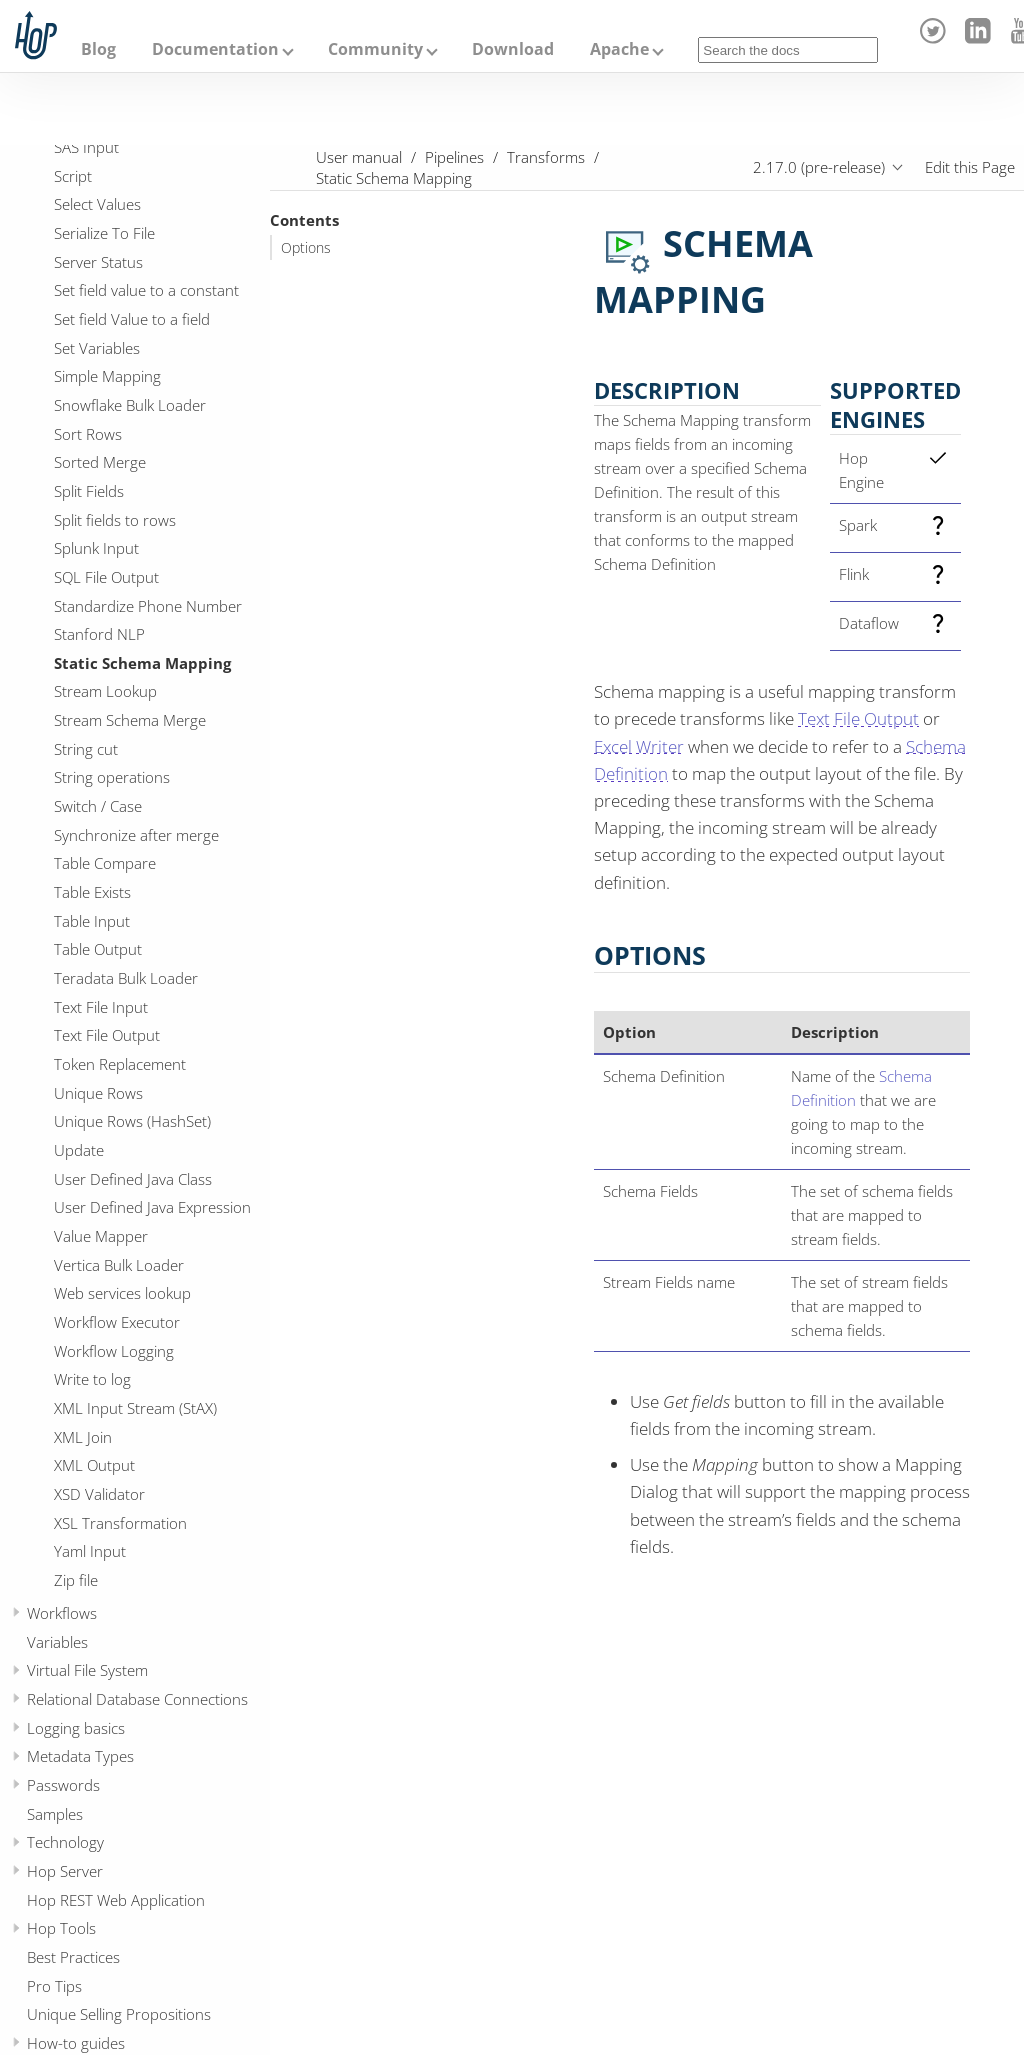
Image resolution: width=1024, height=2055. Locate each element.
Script (73, 176)
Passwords (63, 1785)
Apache (619, 49)
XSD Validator (99, 1494)
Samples (55, 1814)
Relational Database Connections (137, 1699)
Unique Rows (98, 1093)
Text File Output (107, 1035)
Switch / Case (98, 806)
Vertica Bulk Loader (119, 1265)
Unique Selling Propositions (119, 2014)
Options (306, 248)
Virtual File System (87, 1670)
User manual (359, 157)
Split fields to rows (115, 520)
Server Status (98, 262)
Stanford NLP (99, 634)
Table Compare (105, 863)
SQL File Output (106, 577)
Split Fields (89, 491)
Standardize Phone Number (148, 606)
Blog (98, 49)
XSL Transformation (120, 1523)
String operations (112, 777)
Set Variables (97, 348)
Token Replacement (120, 1064)
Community (375, 49)
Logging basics (76, 1728)
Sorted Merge (100, 462)
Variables (57, 1642)
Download (513, 49)
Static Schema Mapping (142, 663)
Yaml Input (90, 1551)
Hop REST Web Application (116, 1900)
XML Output (94, 1465)
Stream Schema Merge (130, 720)
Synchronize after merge (136, 835)
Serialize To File (104, 233)
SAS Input (86, 147)
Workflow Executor (117, 1322)
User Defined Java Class (133, 1179)
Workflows (62, 1613)
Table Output (98, 949)
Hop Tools (61, 1928)
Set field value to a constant (146, 290)
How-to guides (76, 2043)
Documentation (215, 49)
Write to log (92, 1379)
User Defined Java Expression (152, 1207)
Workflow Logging (114, 1351)
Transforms (546, 157)
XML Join (83, 1437)
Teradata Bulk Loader (126, 978)
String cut (86, 749)
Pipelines (454, 157)
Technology (65, 1842)
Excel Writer (639, 746)
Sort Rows (88, 434)
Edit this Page (970, 167)
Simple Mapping (107, 376)
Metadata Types (80, 1756)
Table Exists (92, 892)
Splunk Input (96, 548)
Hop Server (65, 1871)
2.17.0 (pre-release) (819, 167)
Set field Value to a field (132, 319)
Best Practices (73, 1957)
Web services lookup (122, 1293)
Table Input (92, 921)
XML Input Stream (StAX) (135, 1408)
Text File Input (101, 1007)
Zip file (76, 1580)
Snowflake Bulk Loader (130, 405)
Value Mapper (101, 1236)
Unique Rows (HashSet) (132, 1121)
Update (79, 1150)
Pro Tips (54, 1986)
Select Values (97, 204)
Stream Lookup (105, 691)
